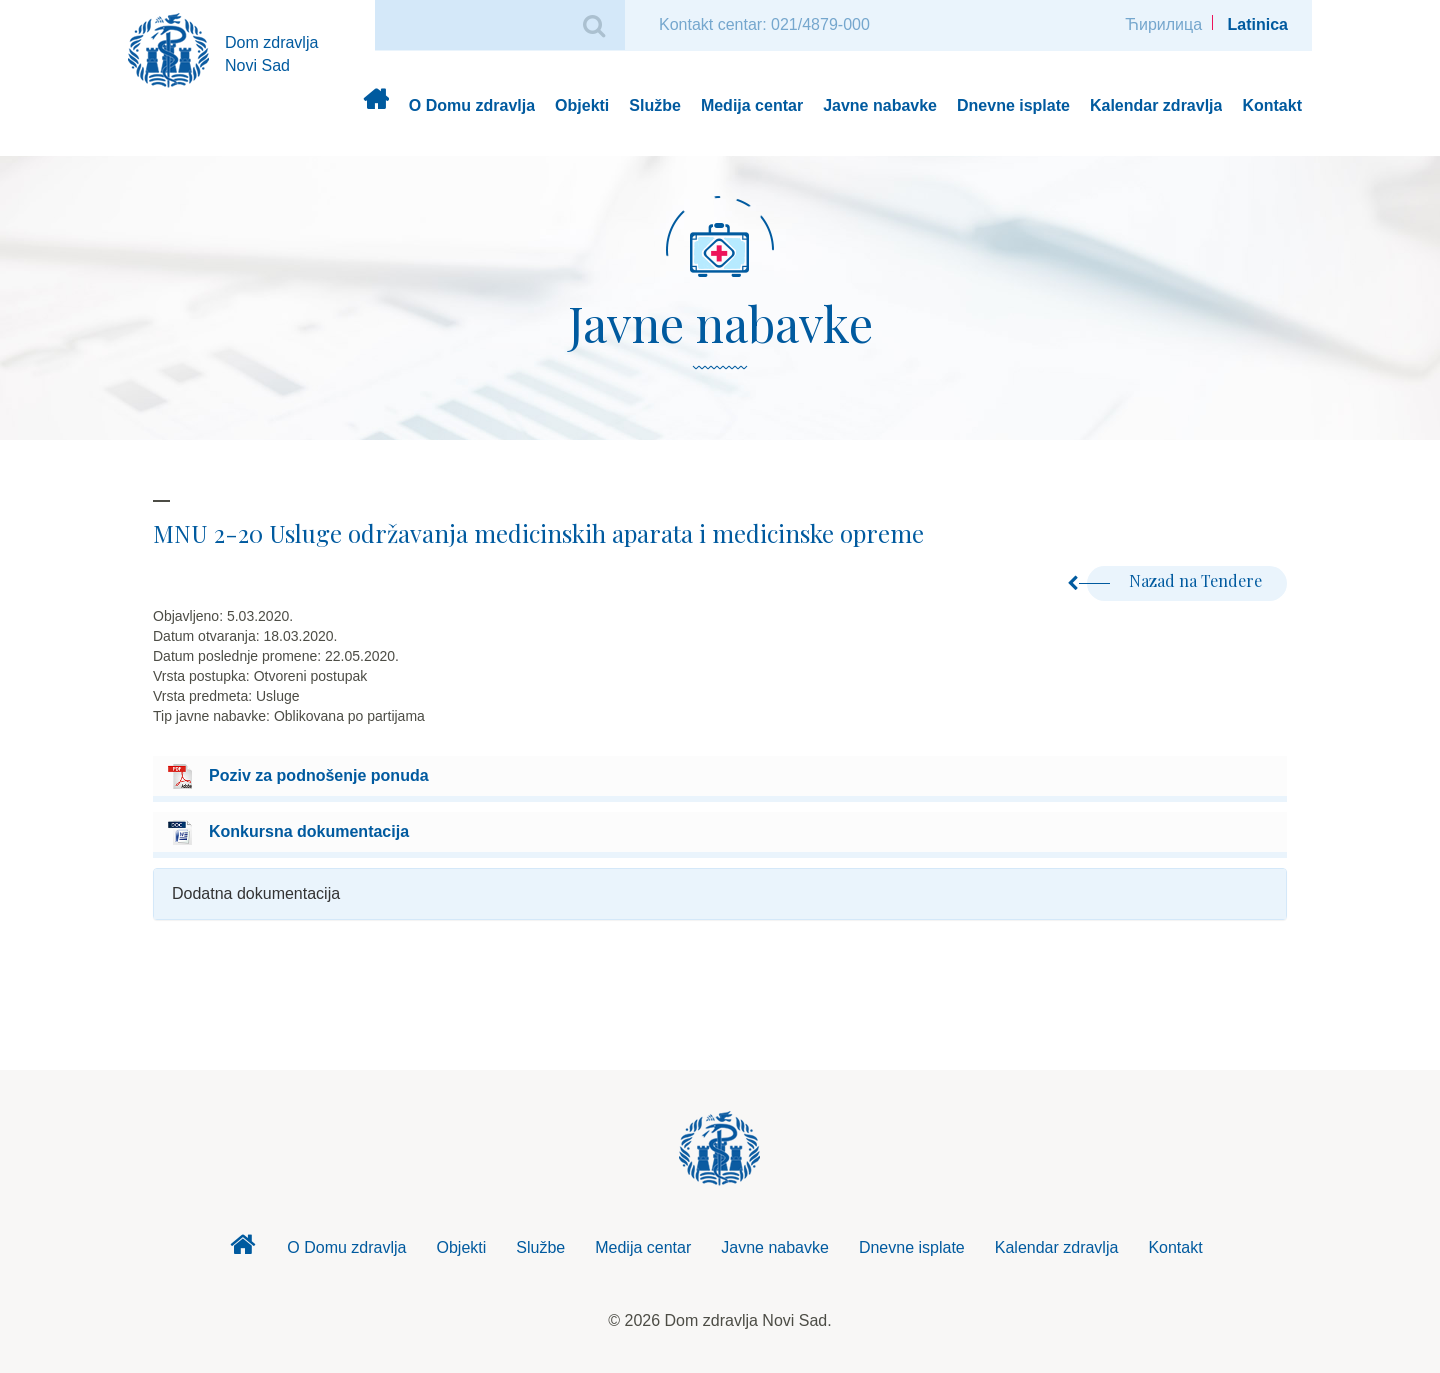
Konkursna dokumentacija (309, 831)
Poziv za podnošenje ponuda (319, 775)
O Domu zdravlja (472, 105)
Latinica (1258, 24)
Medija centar (752, 105)
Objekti (582, 105)
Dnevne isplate (1013, 105)
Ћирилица (1163, 24)
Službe (655, 105)
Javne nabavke (880, 105)
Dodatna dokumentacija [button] (256, 893)
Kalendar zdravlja (1156, 105)
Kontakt (1272, 105)
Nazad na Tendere (1174, 580)
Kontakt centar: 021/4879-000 (764, 24)
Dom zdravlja (375, 106)
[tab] (720, 894)
